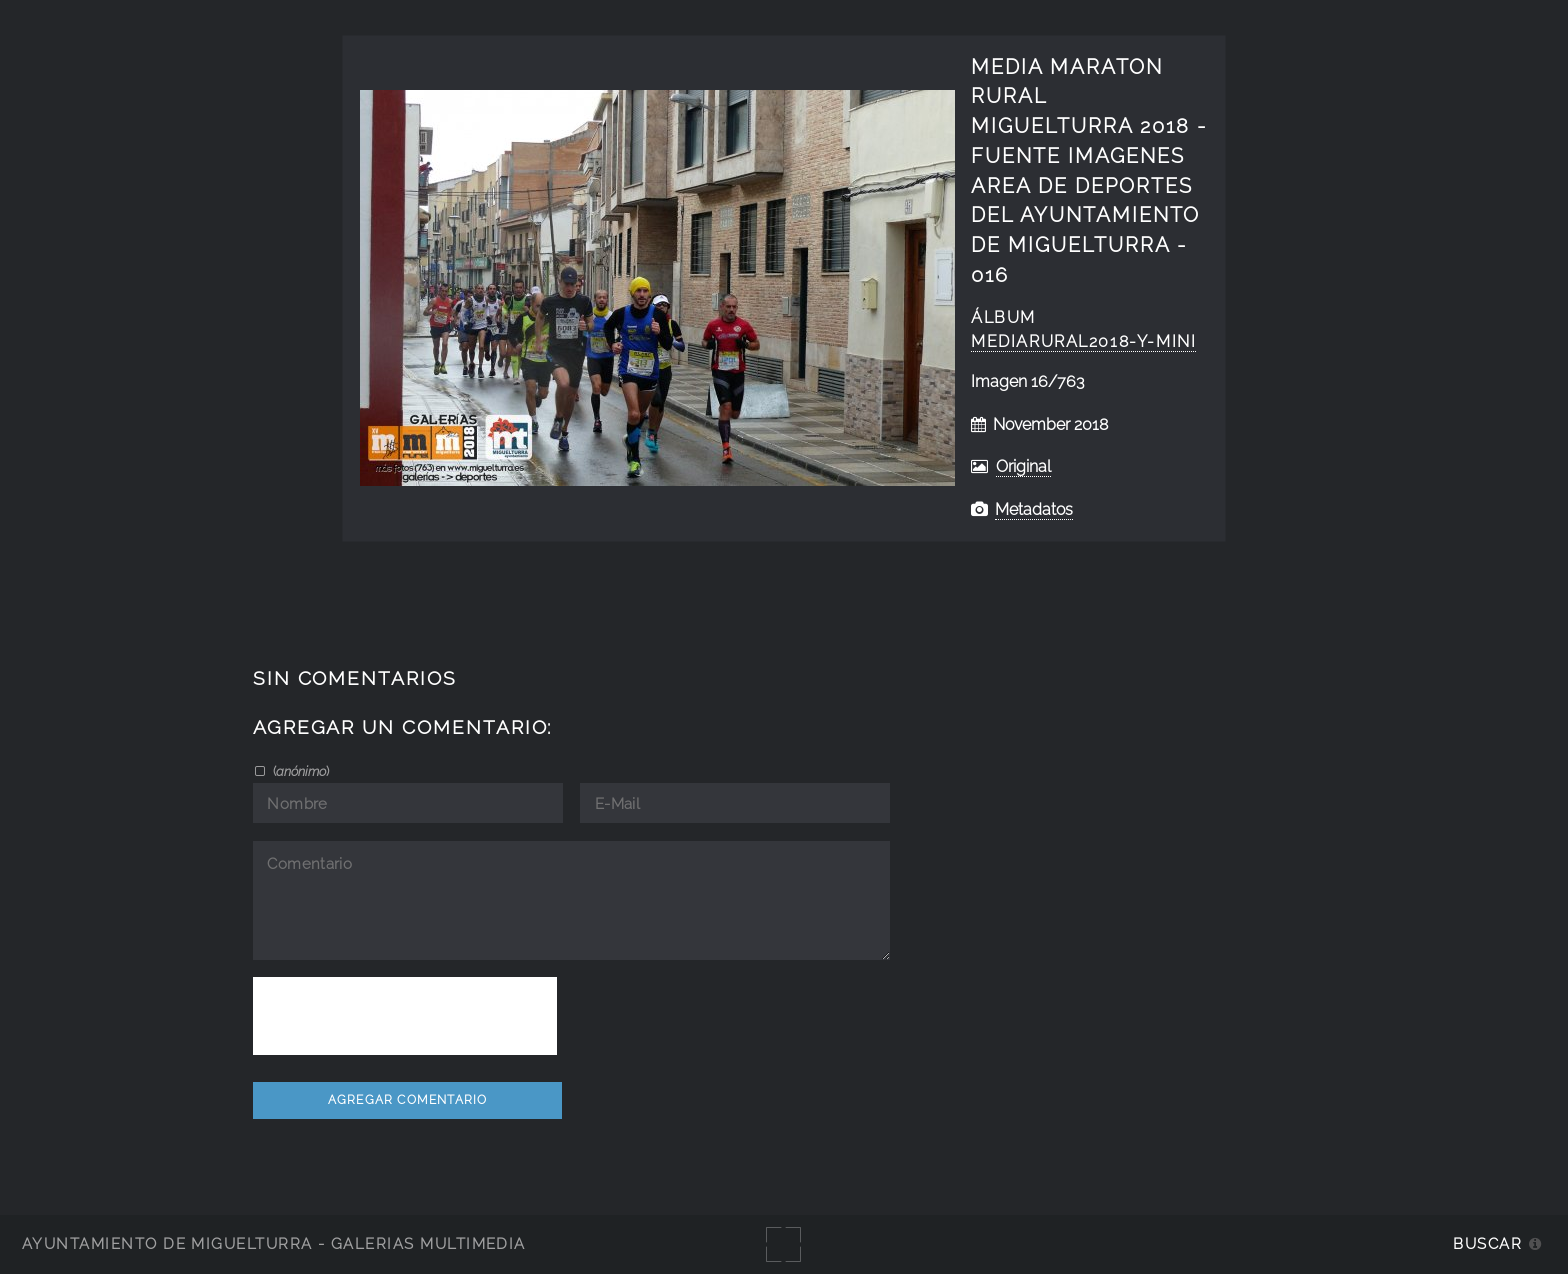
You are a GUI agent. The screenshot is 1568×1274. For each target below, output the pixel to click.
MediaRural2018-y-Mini (1083, 341)
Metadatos (1034, 509)
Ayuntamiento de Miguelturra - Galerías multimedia (274, 1243)
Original (1023, 466)
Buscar (1487, 1243)
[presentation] (405, 1016)
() (299, 771)
